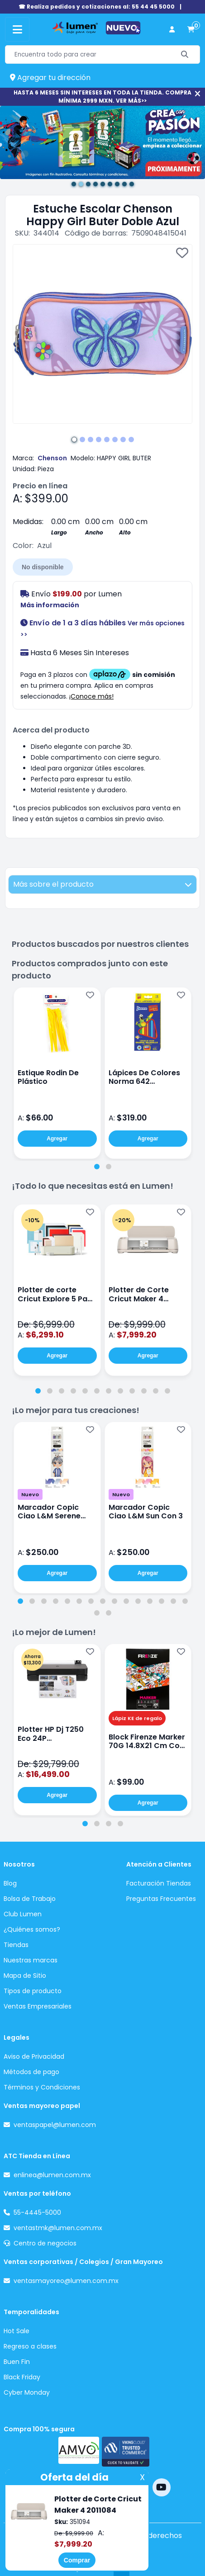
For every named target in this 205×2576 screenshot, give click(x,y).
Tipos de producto (33, 1990)
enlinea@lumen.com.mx (52, 2174)
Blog (10, 1883)
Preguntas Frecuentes (161, 1898)
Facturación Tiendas (158, 1883)
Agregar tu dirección (50, 77)
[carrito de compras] (191, 29)
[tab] (97, 1166)
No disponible (43, 567)
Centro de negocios (45, 2243)
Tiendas (16, 1944)
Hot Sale (16, 2330)
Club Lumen (23, 1914)
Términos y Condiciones (42, 2087)
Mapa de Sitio (25, 1975)
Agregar (57, 1138)
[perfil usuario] (172, 29)
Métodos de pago (31, 2071)
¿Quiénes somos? (32, 1929)
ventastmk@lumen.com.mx (58, 2227)
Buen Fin (17, 2361)
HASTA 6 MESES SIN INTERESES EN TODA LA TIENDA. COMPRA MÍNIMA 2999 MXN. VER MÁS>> (102, 96)
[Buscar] (185, 54)
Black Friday (22, 2377)
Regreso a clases (30, 2346)
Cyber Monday (27, 2392)
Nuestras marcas (30, 1960)
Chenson (52, 458)
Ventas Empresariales (38, 2006)
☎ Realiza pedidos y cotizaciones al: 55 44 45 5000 (97, 6)
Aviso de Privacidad (34, 2056)
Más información (49, 605)
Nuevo (30, 1494)
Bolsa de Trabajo (30, 1898)
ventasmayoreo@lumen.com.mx (66, 2280)
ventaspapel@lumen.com (55, 2124)
